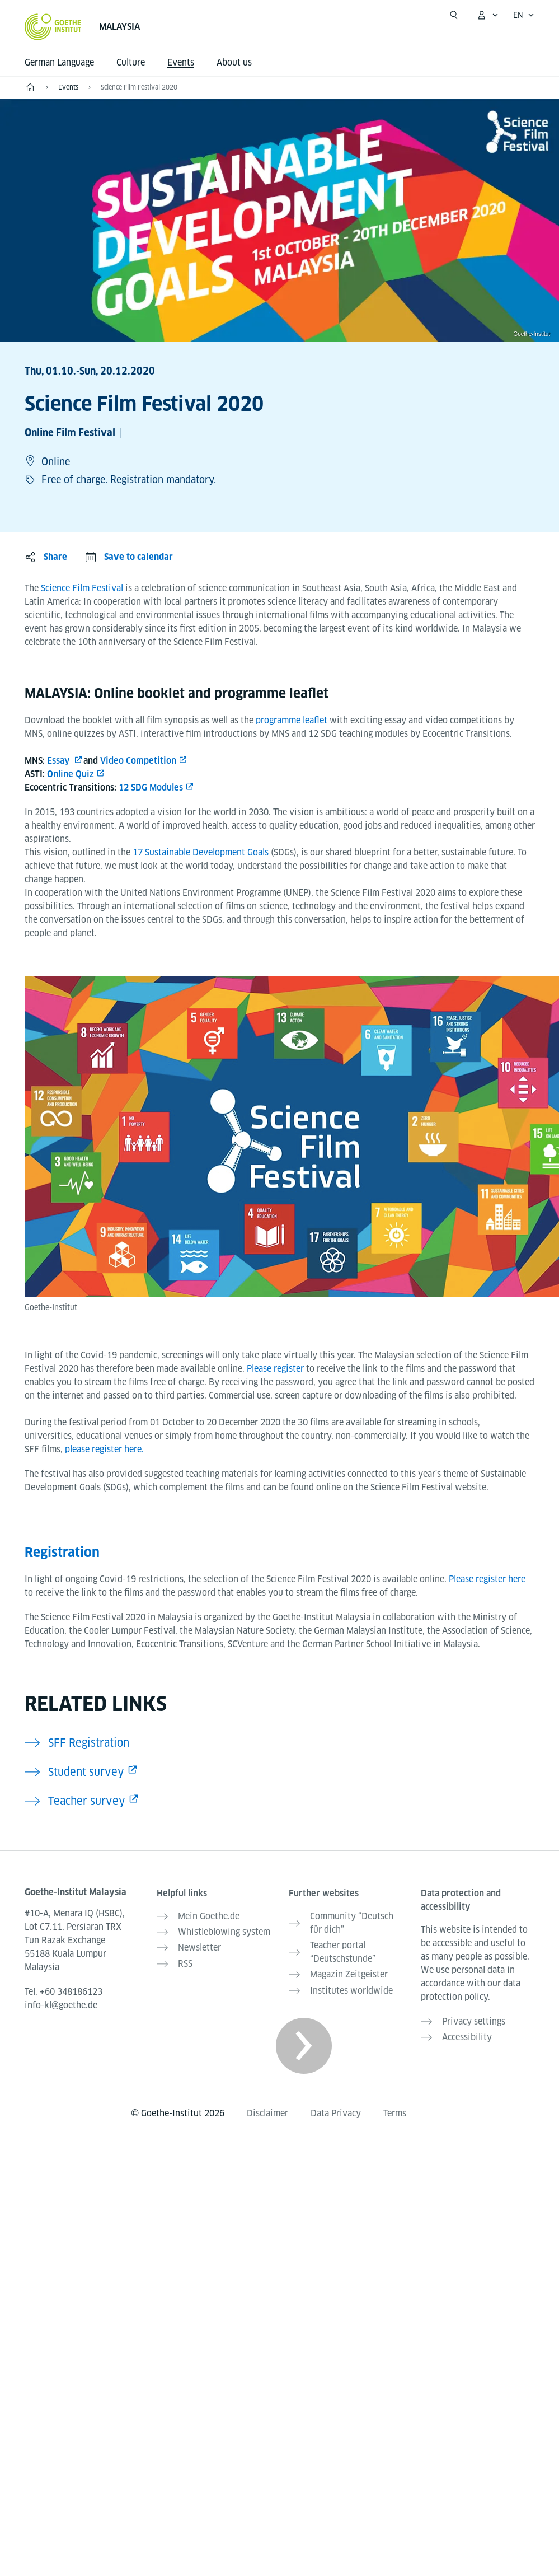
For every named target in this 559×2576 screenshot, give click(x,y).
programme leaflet (291, 720)
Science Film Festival (83, 588)
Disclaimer (267, 2113)
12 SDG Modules (151, 787)
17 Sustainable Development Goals (202, 852)
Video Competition (138, 760)
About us (234, 62)
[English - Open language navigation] (524, 15)
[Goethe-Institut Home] (53, 26)
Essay (59, 760)
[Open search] (453, 15)
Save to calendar (138, 556)
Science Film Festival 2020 (139, 87)
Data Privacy (336, 2113)
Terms (394, 2113)
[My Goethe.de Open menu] (487, 15)
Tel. (63, 1992)
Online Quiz (70, 774)
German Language (59, 62)
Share (55, 556)
